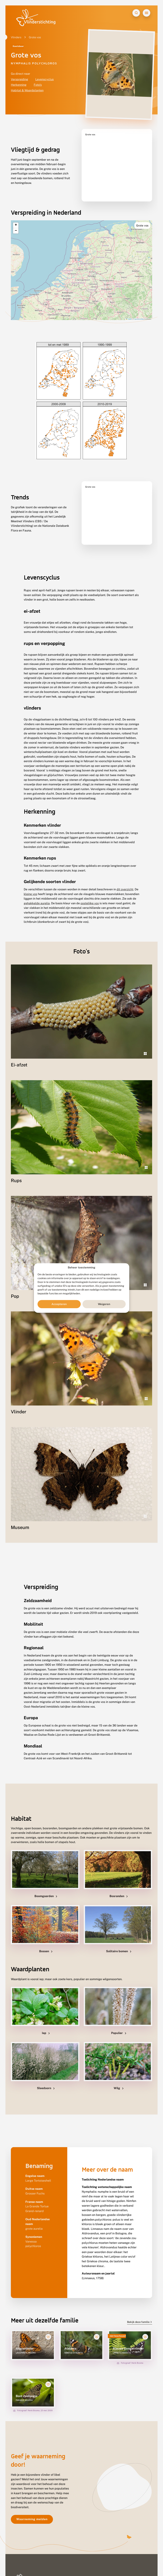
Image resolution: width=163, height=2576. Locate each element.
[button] (15, 216)
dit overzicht (125, 880)
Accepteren (59, 1304)
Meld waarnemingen (60, 2463)
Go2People (49, 2505)
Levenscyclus (44, 79)
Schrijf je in (113, 2426)
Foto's (38, 84)
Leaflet (129, 310)
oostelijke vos (90, 894)
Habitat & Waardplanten (27, 90)
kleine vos (30, 885)
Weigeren (104, 1304)
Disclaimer (17, 2536)
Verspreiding (19, 79)
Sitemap (15, 2551)
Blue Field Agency (85, 2505)
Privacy (15, 2520)
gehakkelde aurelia (37, 894)
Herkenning (18, 84)
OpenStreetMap (139, 310)
